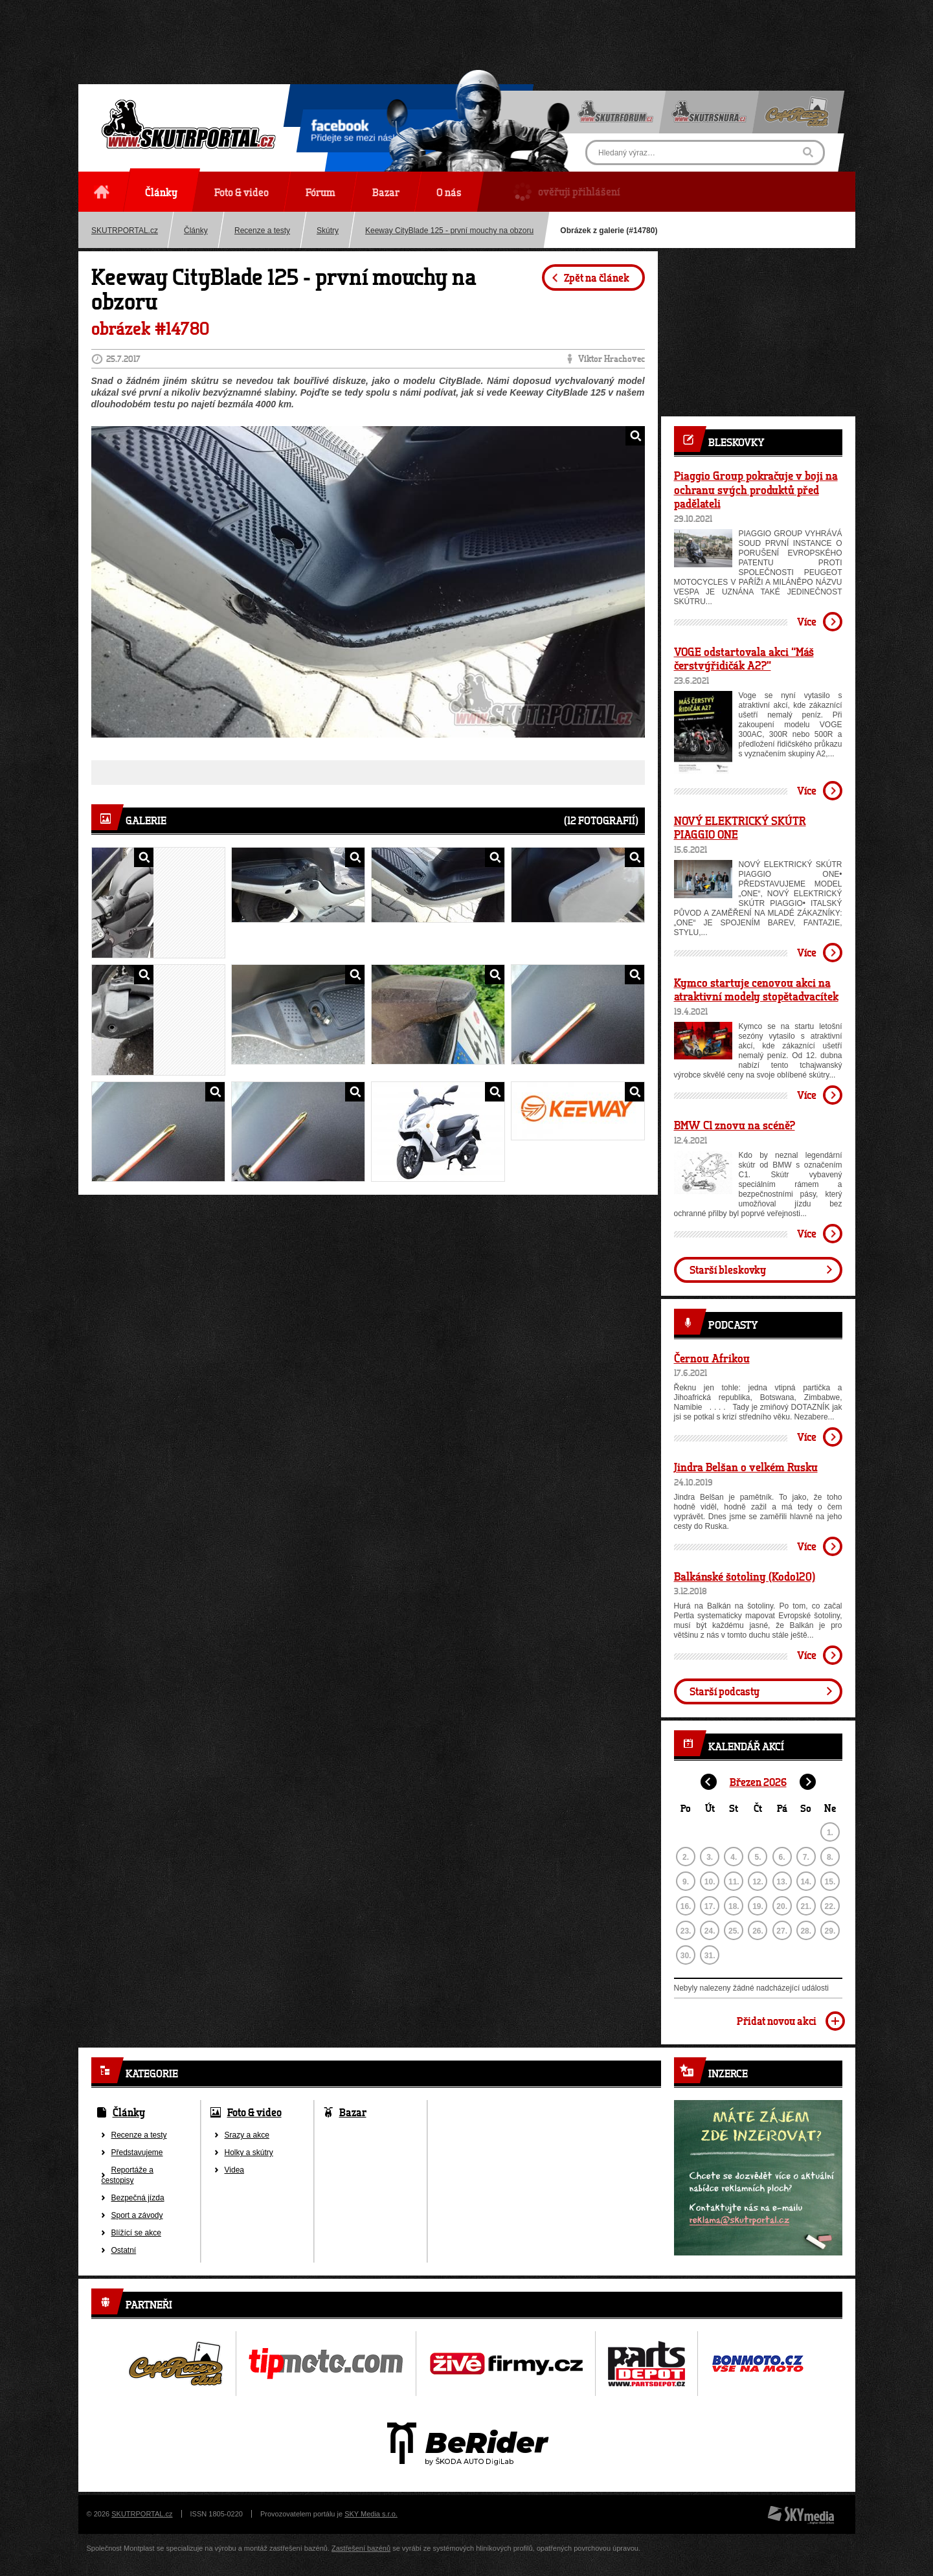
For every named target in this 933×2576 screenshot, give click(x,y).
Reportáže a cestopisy (127, 2175)
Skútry (328, 230)
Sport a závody (137, 2215)
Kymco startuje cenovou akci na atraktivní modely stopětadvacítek (756, 989)
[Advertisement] (467, 29)
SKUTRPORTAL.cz (124, 230)
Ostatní (124, 2250)
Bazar (352, 2112)
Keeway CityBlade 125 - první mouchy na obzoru (449, 230)
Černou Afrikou (712, 1358)
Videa (234, 2170)
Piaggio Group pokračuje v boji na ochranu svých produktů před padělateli (756, 489)
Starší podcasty (724, 1691)
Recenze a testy (262, 230)
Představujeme (137, 2152)
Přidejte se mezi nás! (353, 132)
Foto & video (254, 2112)
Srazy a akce (247, 2135)
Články (196, 230)
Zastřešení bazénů (361, 2548)
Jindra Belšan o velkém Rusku (746, 1467)
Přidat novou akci (776, 2021)
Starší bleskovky (728, 1269)
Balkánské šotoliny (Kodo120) (744, 1576)
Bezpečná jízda (137, 2197)
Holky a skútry (249, 2152)
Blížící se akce (136, 2232)
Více (806, 621)
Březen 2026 (758, 1782)
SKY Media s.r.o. (371, 2514)
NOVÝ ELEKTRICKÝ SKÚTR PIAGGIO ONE (740, 827)
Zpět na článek (596, 277)
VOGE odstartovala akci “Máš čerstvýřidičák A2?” (744, 658)
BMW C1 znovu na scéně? (734, 1125)
